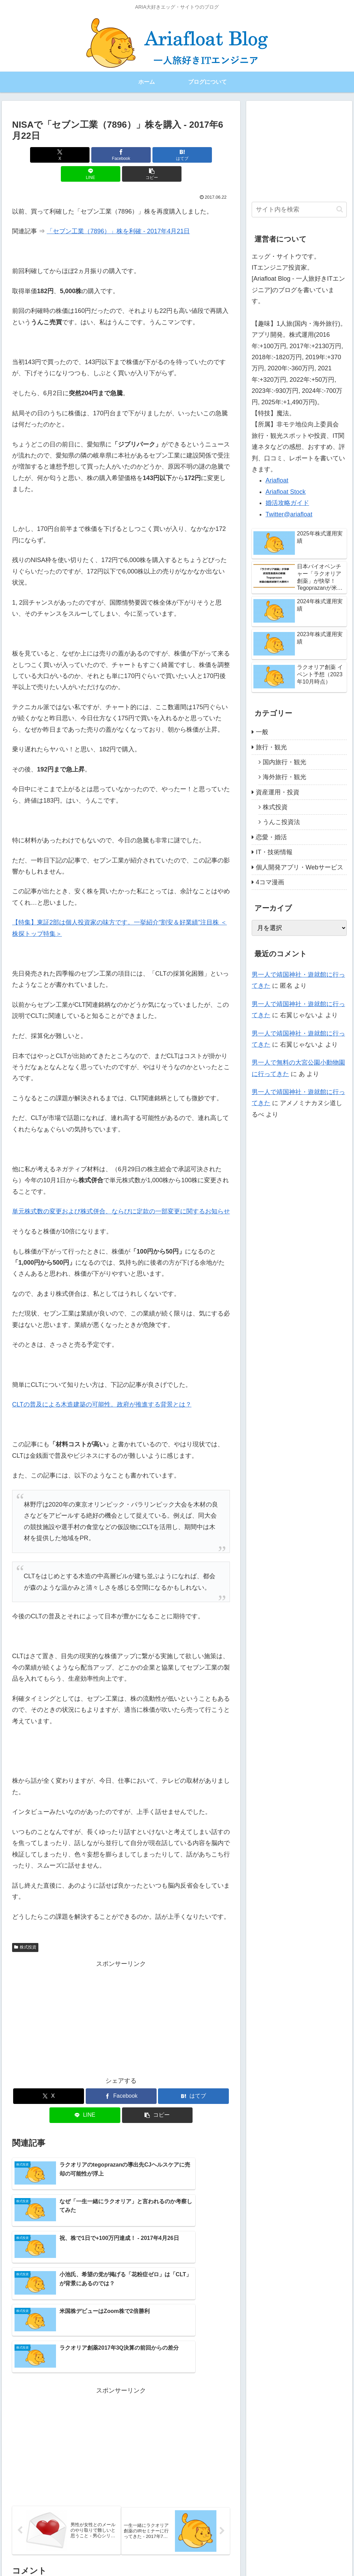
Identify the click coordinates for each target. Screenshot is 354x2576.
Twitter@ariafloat (289, 514)
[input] (299, 209)
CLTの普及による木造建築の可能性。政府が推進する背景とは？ (102, 1385)
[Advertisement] (121, 1999)
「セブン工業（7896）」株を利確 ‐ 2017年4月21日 (118, 212)
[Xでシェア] (47, 155)
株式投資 (25, 1928)
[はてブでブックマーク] (121, 155)
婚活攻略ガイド (287, 502)
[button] (194, 155)
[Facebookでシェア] (84, 155)
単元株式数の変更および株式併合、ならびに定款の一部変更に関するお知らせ (121, 1192)
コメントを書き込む (121, 2495)
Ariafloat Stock (286, 491)
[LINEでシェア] (157, 155)
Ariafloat (277, 480)
